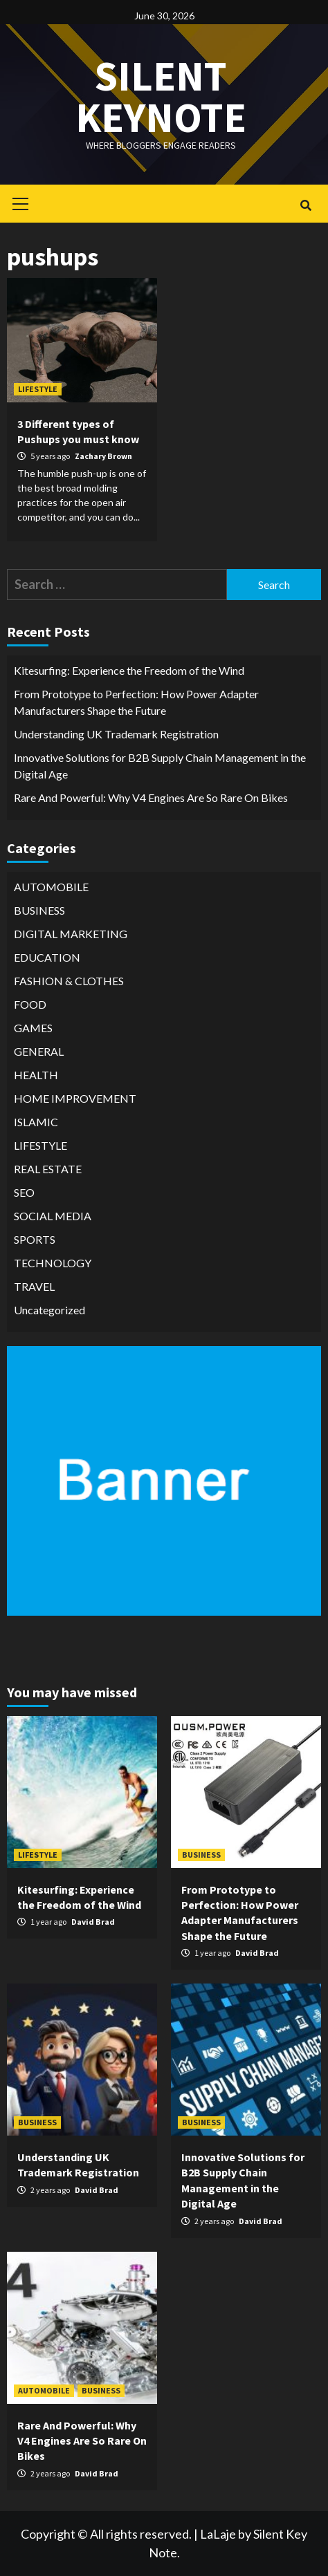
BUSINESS (39, 910)
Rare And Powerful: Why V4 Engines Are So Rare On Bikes (151, 797)
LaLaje (218, 2533)
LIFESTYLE (37, 389)
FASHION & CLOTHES (69, 980)
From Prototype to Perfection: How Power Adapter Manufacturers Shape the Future (136, 702)
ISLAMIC (36, 1121)
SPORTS (34, 1239)
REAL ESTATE (48, 1168)
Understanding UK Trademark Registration (116, 733)
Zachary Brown (103, 456)
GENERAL (39, 1051)
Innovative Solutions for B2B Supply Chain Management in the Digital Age (160, 766)
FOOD (30, 1004)
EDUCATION (47, 957)
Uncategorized (49, 1309)
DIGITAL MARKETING (70, 933)
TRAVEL (34, 1286)
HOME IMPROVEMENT (75, 1098)
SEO (24, 1192)
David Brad (93, 1921)
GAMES (33, 1027)
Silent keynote (160, 96)
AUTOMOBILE (51, 886)
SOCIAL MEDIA (52, 1215)
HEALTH (36, 1074)
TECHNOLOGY (52, 1262)
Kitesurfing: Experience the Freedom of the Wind (129, 670)
